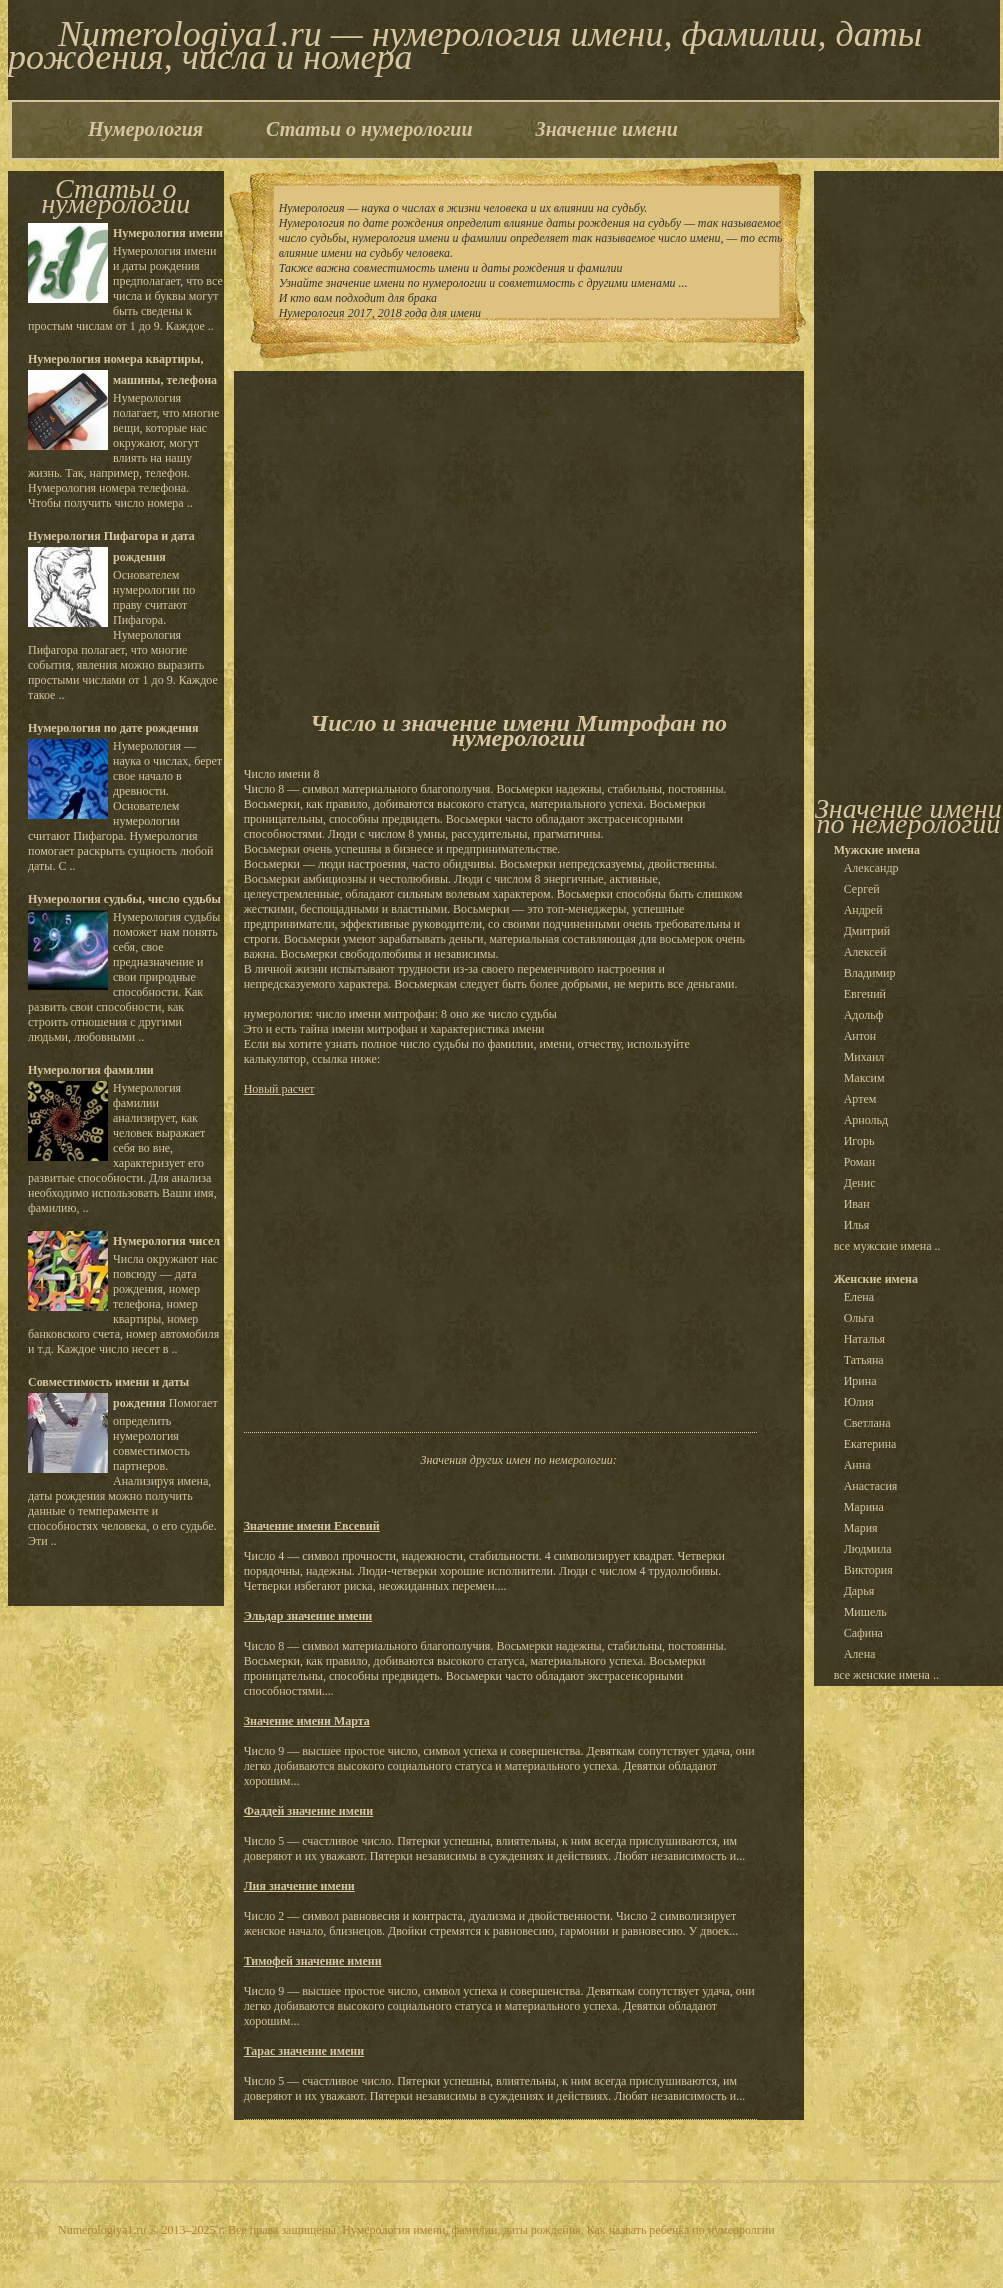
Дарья (859, 1591)
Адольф (864, 1015)
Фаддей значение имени (308, 1811)
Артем (860, 1099)
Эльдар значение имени (308, 1616)
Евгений (865, 994)
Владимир (870, 973)
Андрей (863, 910)
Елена (859, 1297)
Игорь (859, 1141)
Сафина (863, 1633)
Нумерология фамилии (91, 1070)
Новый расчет (279, 1089)
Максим (864, 1078)
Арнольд (866, 1120)
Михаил (864, 1057)
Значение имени (607, 129)
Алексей (865, 952)
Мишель (865, 1612)
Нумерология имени (168, 233)
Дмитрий (867, 931)
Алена (860, 1654)
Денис (860, 1183)
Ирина (860, 1381)
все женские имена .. (886, 1675)
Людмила (868, 1549)
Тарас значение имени (304, 2051)
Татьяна (864, 1360)
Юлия (859, 1402)
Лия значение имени (299, 1886)
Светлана (867, 1423)
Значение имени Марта (307, 1721)
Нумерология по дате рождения (113, 728)
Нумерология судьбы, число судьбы (124, 899)
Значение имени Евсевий (312, 1526)
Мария (861, 1528)
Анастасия (871, 1486)
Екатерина (870, 1444)
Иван (857, 1204)
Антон (860, 1036)
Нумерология (145, 129)
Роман (859, 1162)
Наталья (864, 1339)
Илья (857, 1225)
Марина (864, 1507)
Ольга (859, 1318)
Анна (857, 1465)
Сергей (862, 889)
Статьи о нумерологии (369, 129)
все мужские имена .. (887, 1246)
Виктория (868, 1570)
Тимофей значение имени (313, 1961)
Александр (871, 868)
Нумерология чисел (166, 1241)
